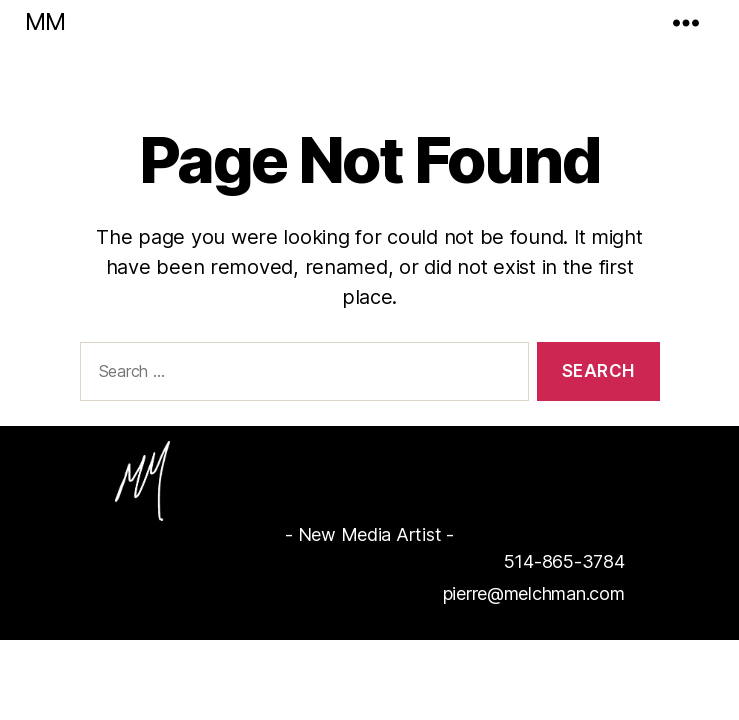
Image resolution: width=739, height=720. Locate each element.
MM (45, 22)
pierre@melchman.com (534, 593)
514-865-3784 (564, 561)
